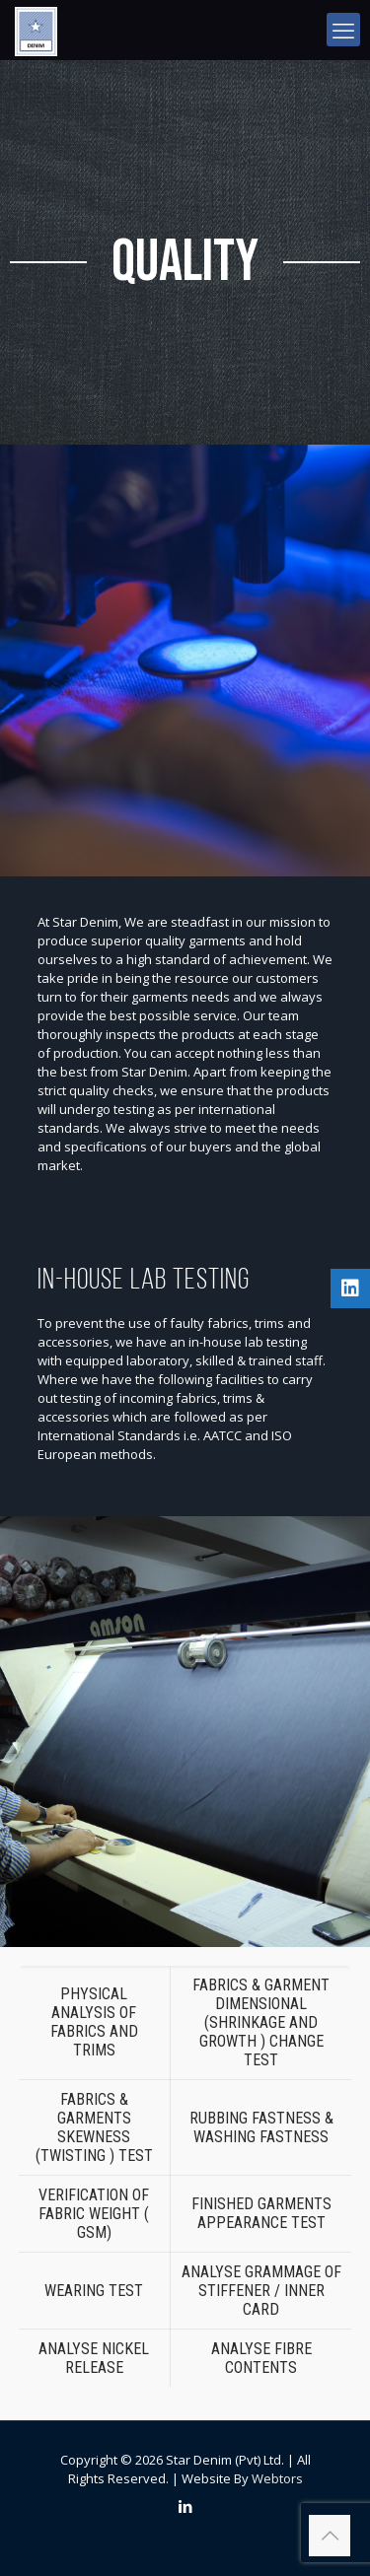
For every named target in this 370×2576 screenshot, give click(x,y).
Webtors (277, 2478)
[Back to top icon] (329, 2535)
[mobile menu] (343, 29)
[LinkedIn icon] (185, 2506)
